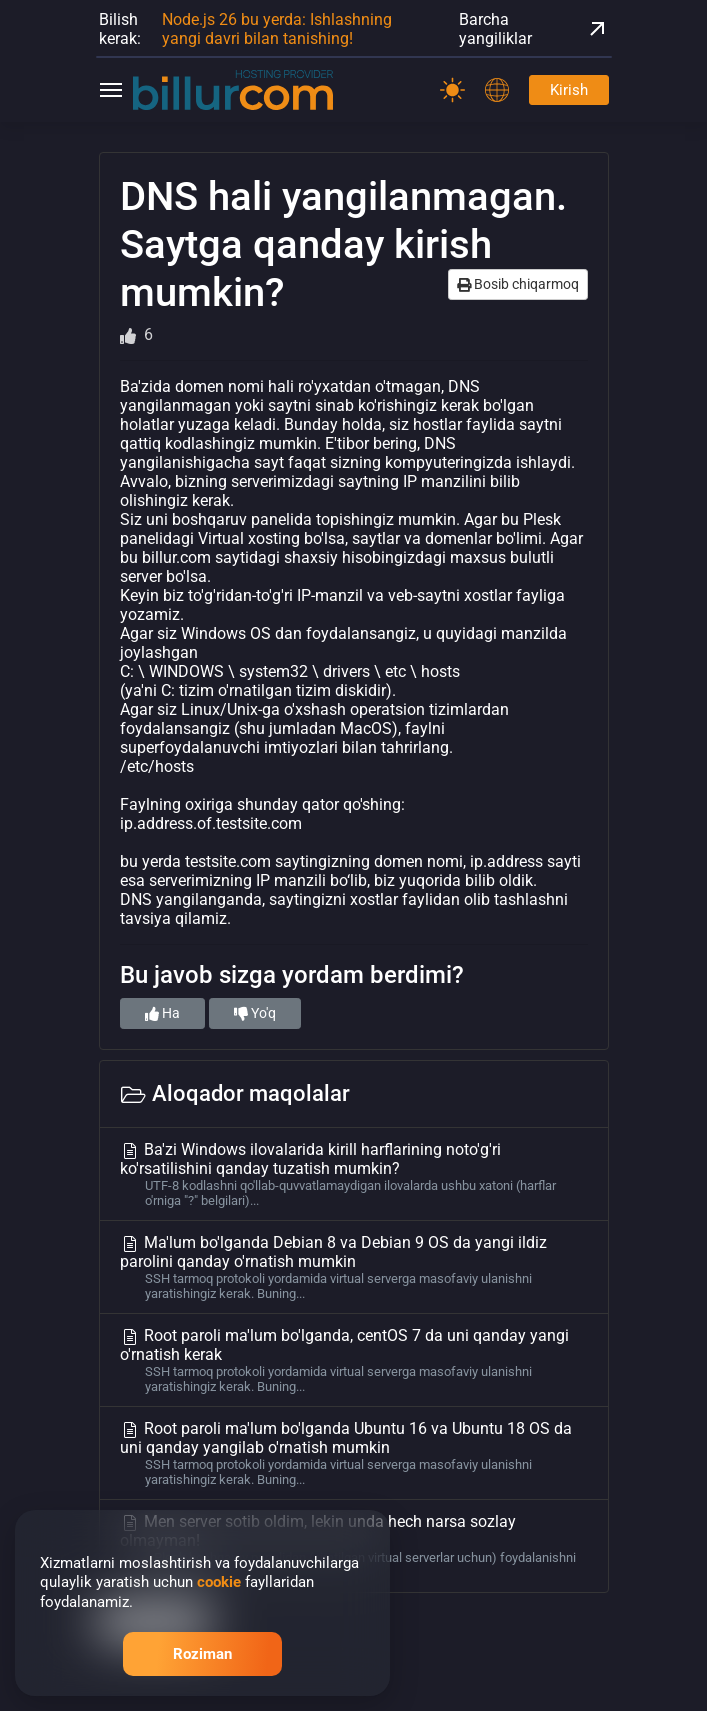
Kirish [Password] (569, 90)
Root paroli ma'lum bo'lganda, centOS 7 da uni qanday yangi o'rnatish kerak (354, 1360)
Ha (162, 1013)
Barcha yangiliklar (534, 29)
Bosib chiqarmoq (518, 284)
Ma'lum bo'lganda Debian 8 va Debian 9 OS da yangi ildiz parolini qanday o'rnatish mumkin (354, 1267)
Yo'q (255, 1013)
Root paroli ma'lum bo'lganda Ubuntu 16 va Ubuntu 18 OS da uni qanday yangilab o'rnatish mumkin (354, 1453)
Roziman (202, 1654)
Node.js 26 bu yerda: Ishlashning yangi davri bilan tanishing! (277, 29)
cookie (219, 1582)
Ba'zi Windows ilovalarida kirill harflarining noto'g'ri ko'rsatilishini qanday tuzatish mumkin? (354, 1174)
